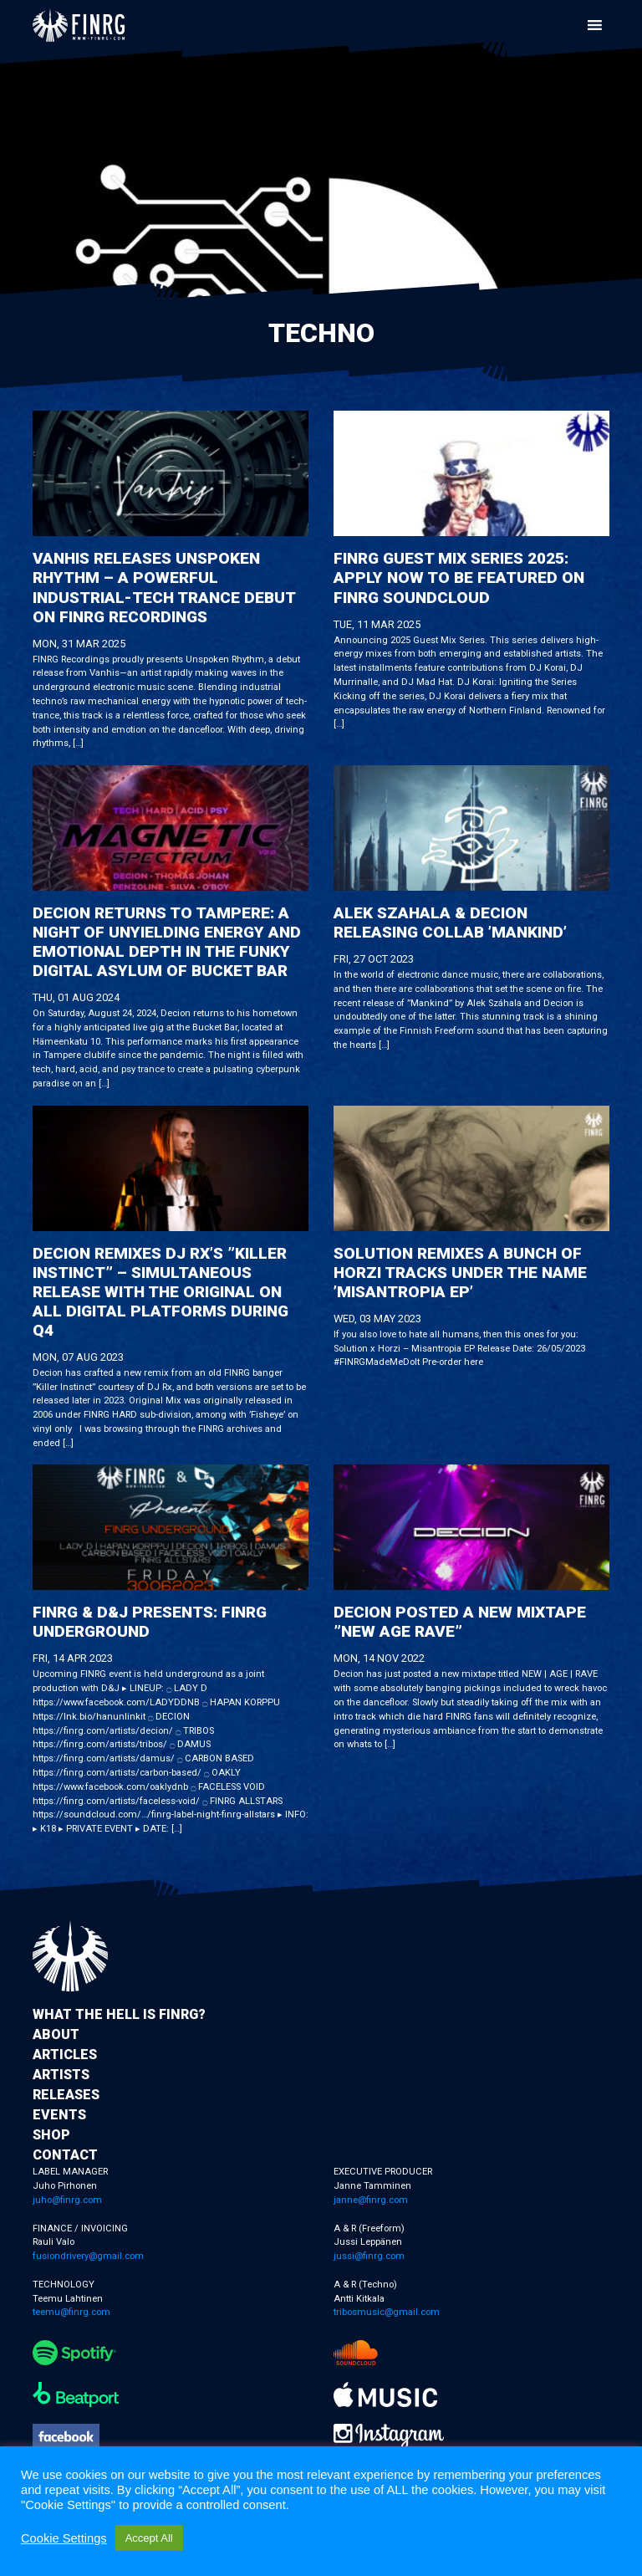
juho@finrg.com (67, 2200)
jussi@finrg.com (369, 2256)
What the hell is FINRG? (119, 2014)
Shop (51, 2135)
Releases (66, 2095)
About (56, 2034)
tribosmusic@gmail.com (387, 2312)
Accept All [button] (149, 2538)
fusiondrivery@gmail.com (88, 2256)
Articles (65, 2054)
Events (59, 2115)
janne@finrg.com (371, 2200)
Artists (61, 2075)
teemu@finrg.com (71, 2312)
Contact (65, 2155)
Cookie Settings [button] (64, 2538)
